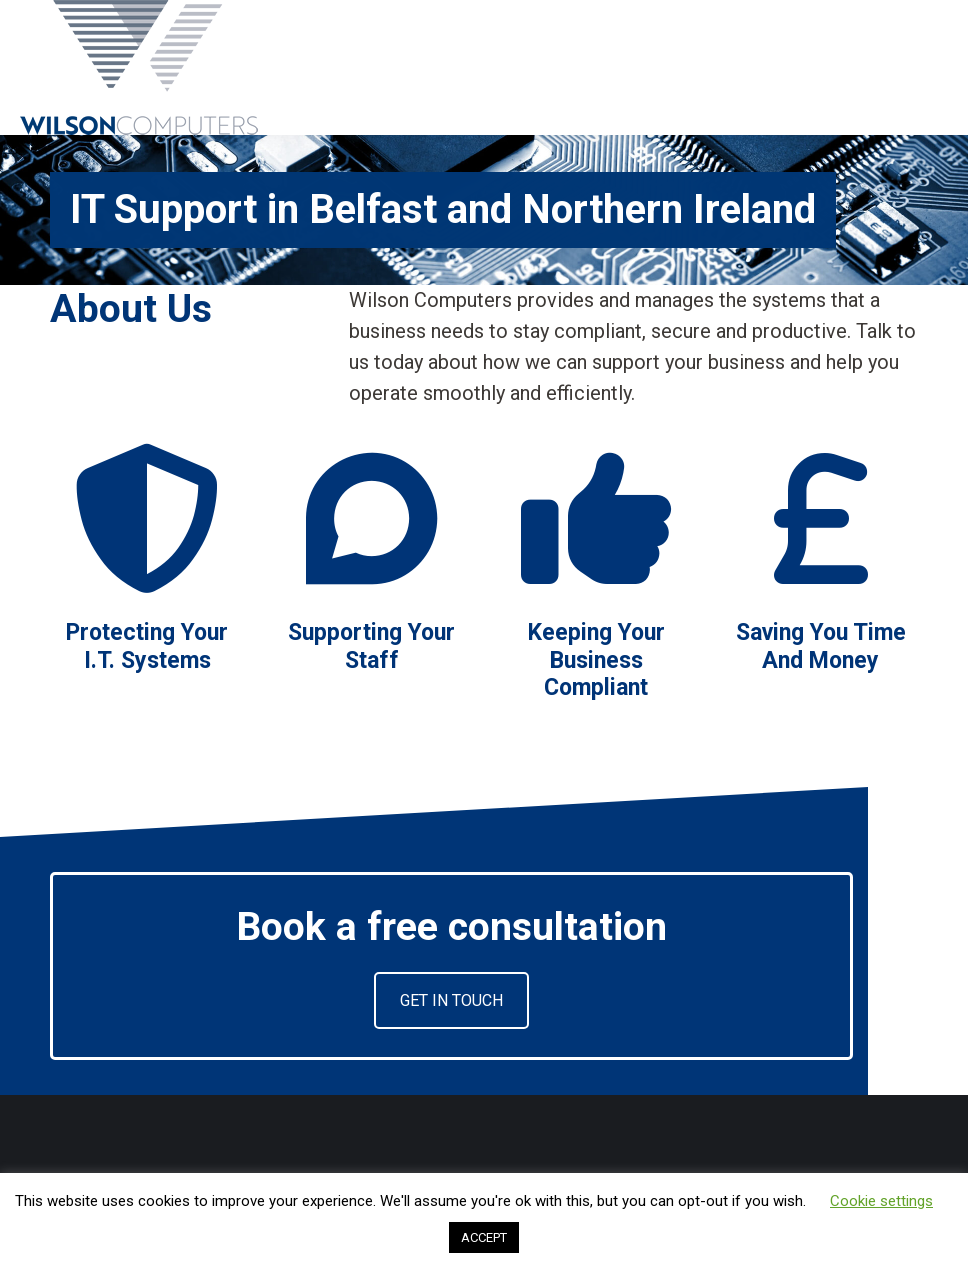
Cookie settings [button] (881, 1201)
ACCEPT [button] (484, 1237)
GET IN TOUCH (451, 1000)
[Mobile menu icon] (936, 68)
